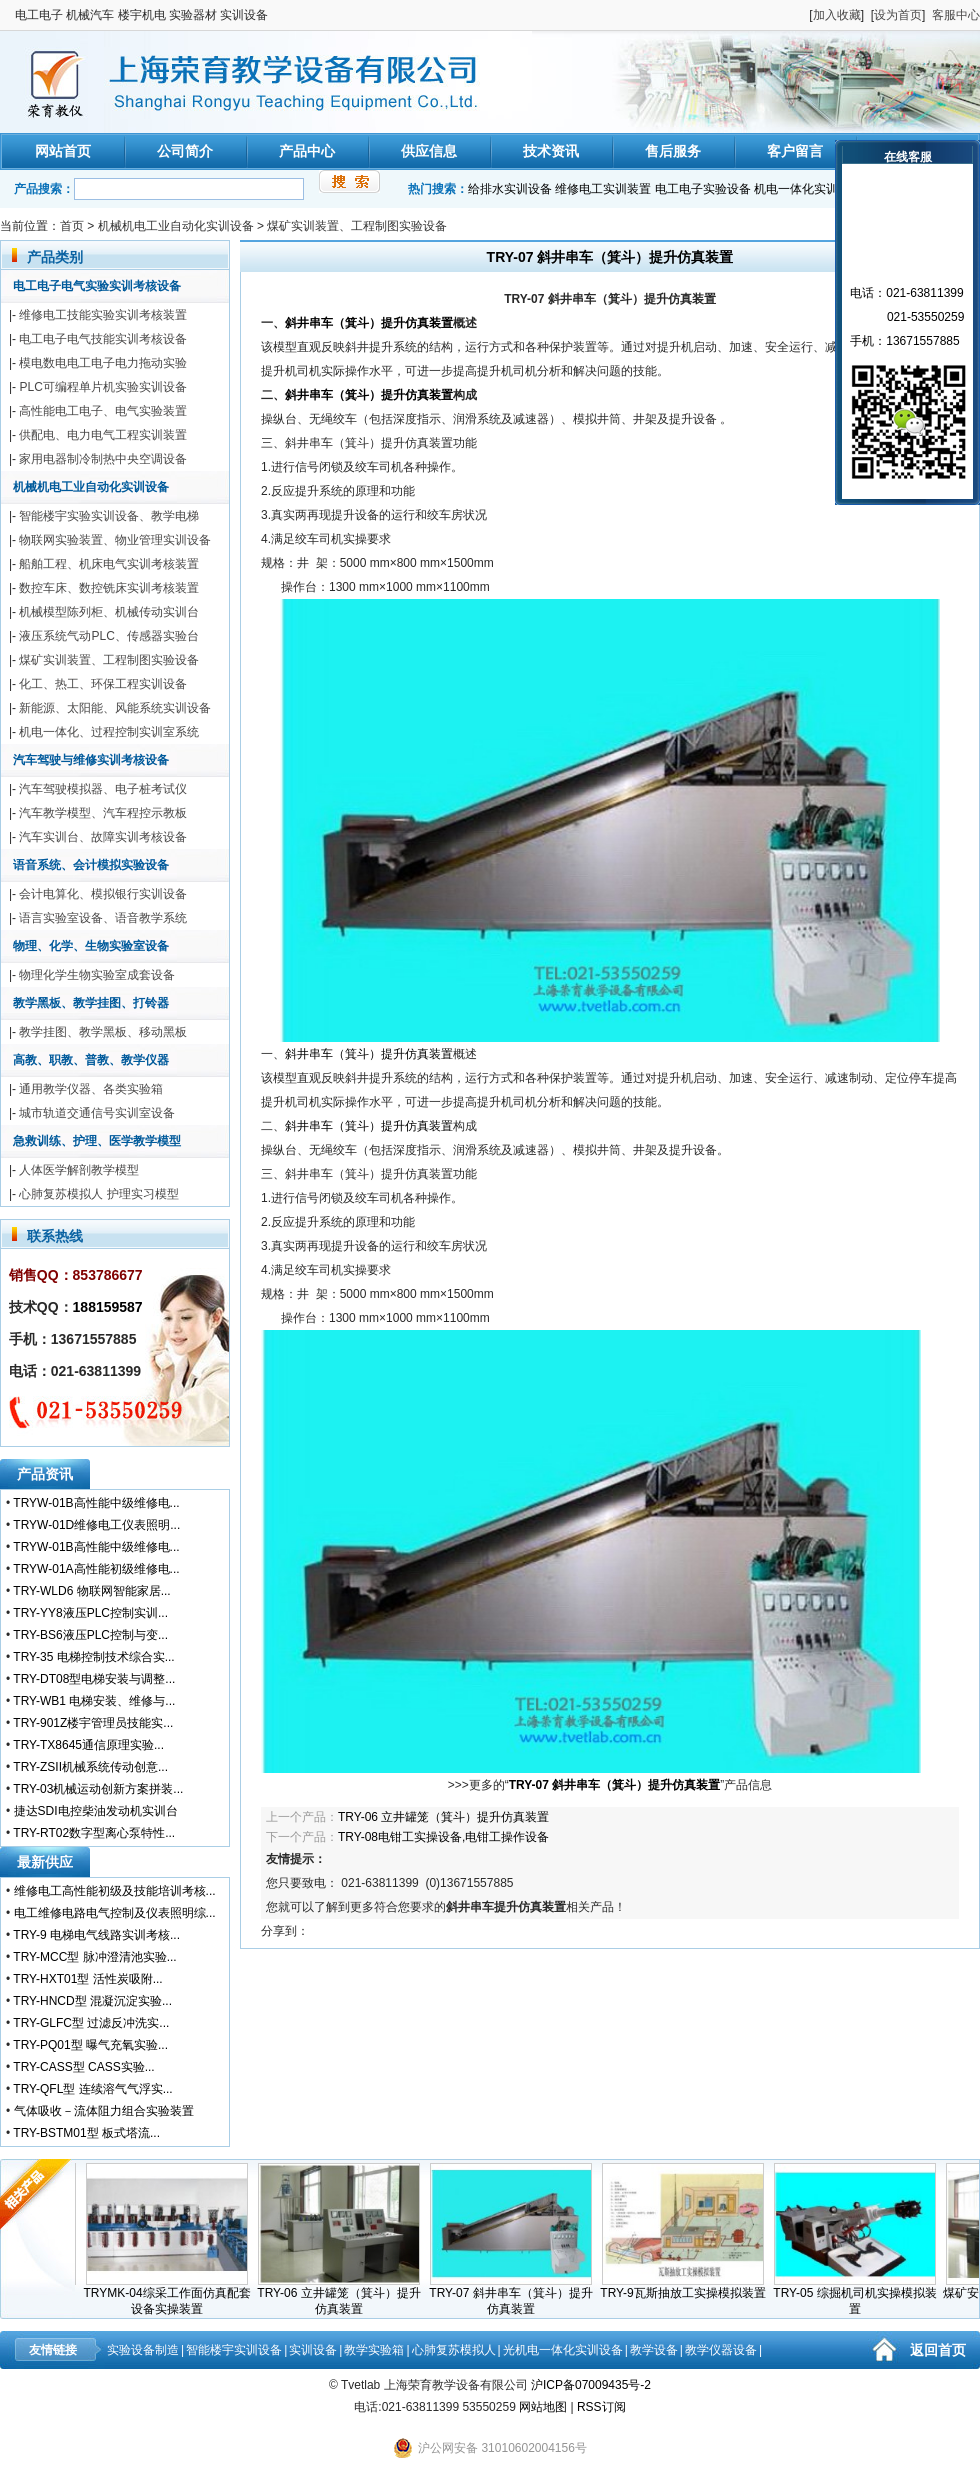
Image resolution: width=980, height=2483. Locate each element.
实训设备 (313, 2350)
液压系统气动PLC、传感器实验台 (108, 636)
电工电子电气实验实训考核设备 (97, 286)
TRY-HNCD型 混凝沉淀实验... (92, 2001)
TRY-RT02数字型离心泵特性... (94, 1833)
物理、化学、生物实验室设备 (91, 946)
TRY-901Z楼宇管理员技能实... (93, 1723)
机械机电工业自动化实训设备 (176, 226)
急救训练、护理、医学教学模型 (97, 1141)
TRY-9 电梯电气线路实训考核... (96, 1935)
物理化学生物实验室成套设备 (97, 975)
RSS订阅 (601, 2407)
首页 (72, 226)
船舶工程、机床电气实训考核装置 (109, 564)
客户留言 (795, 151)
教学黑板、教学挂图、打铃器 (91, 1003)
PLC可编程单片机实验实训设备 (102, 387)
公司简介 (185, 151)
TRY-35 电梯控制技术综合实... (93, 1657)
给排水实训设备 (510, 189)
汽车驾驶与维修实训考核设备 (91, 760)
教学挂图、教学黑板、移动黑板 (103, 1032)
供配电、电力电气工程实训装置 (103, 435)
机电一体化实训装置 (808, 189)
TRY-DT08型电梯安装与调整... (94, 1679)
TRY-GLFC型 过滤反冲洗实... (91, 2023)
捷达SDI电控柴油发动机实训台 (96, 1811)
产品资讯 (45, 1474)
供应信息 (429, 151)
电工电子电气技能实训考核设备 (103, 339)
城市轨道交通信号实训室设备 (97, 1113)
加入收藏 (837, 15)
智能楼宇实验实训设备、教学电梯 (109, 516)
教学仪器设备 (721, 2350)
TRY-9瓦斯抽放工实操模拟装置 (687, 2287)
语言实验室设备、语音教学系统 (103, 918)
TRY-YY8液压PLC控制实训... (90, 1613)
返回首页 (938, 2350)
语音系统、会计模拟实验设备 (91, 865)
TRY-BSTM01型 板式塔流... (86, 2133)
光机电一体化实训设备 (563, 2350)
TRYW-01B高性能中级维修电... (96, 1503)
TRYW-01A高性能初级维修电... (96, 1569)
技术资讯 (551, 151)
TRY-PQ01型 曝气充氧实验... (90, 2045)
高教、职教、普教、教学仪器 (91, 1060)
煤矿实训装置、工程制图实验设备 (357, 226)
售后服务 (673, 151)
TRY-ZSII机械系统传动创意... (90, 1767)
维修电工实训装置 (603, 189)
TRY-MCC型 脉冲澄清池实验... (94, 1957)
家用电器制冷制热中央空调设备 (103, 459)
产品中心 (307, 151)
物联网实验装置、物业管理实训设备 (115, 540)
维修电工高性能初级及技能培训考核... (115, 1891)
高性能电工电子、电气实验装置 (103, 411)
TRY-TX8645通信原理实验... (88, 1745)
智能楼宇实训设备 (234, 2350)
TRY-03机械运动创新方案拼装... (98, 1789)
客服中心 (956, 15)
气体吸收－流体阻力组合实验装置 (104, 2111)
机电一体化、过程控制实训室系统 (109, 732)
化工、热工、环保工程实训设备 (103, 684)
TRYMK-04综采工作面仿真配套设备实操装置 (171, 2295)
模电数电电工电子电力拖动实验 (103, 363)
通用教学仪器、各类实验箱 (91, 1089)
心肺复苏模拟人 (454, 2350)
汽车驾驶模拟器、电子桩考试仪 (103, 789)
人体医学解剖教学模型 (79, 1170)
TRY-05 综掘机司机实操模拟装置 (859, 2295)
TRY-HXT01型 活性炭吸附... (87, 1979)
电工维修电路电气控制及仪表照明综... (115, 1913)
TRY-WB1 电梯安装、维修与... (94, 1701)
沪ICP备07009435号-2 (591, 2385)
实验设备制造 (143, 2350)
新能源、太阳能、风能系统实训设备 (115, 708)
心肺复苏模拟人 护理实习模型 (98, 1194)
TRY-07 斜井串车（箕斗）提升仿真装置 (515, 2295)
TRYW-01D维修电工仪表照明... (96, 1525)
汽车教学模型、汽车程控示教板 (103, 813)
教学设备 (654, 2350)
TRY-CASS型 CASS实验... (83, 2067)
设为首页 (898, 15)
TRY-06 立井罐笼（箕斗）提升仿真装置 (443, 1817)
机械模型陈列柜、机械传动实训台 (109, 612)
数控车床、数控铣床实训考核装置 (109, 588)
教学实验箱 (374, 2350)
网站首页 (63, 151)
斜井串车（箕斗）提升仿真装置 (369, 323)
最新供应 (45, 1862)
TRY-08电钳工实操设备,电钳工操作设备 (443, 1837)
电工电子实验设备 (703, 189)
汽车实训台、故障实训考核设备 (103, 837)
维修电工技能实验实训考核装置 (103, 315)
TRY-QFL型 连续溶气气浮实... (92, 2089)
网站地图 (543, 2407)
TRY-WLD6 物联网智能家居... (91, 1591)
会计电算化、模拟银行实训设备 (103, 894)
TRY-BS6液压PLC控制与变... (90, 1635)
